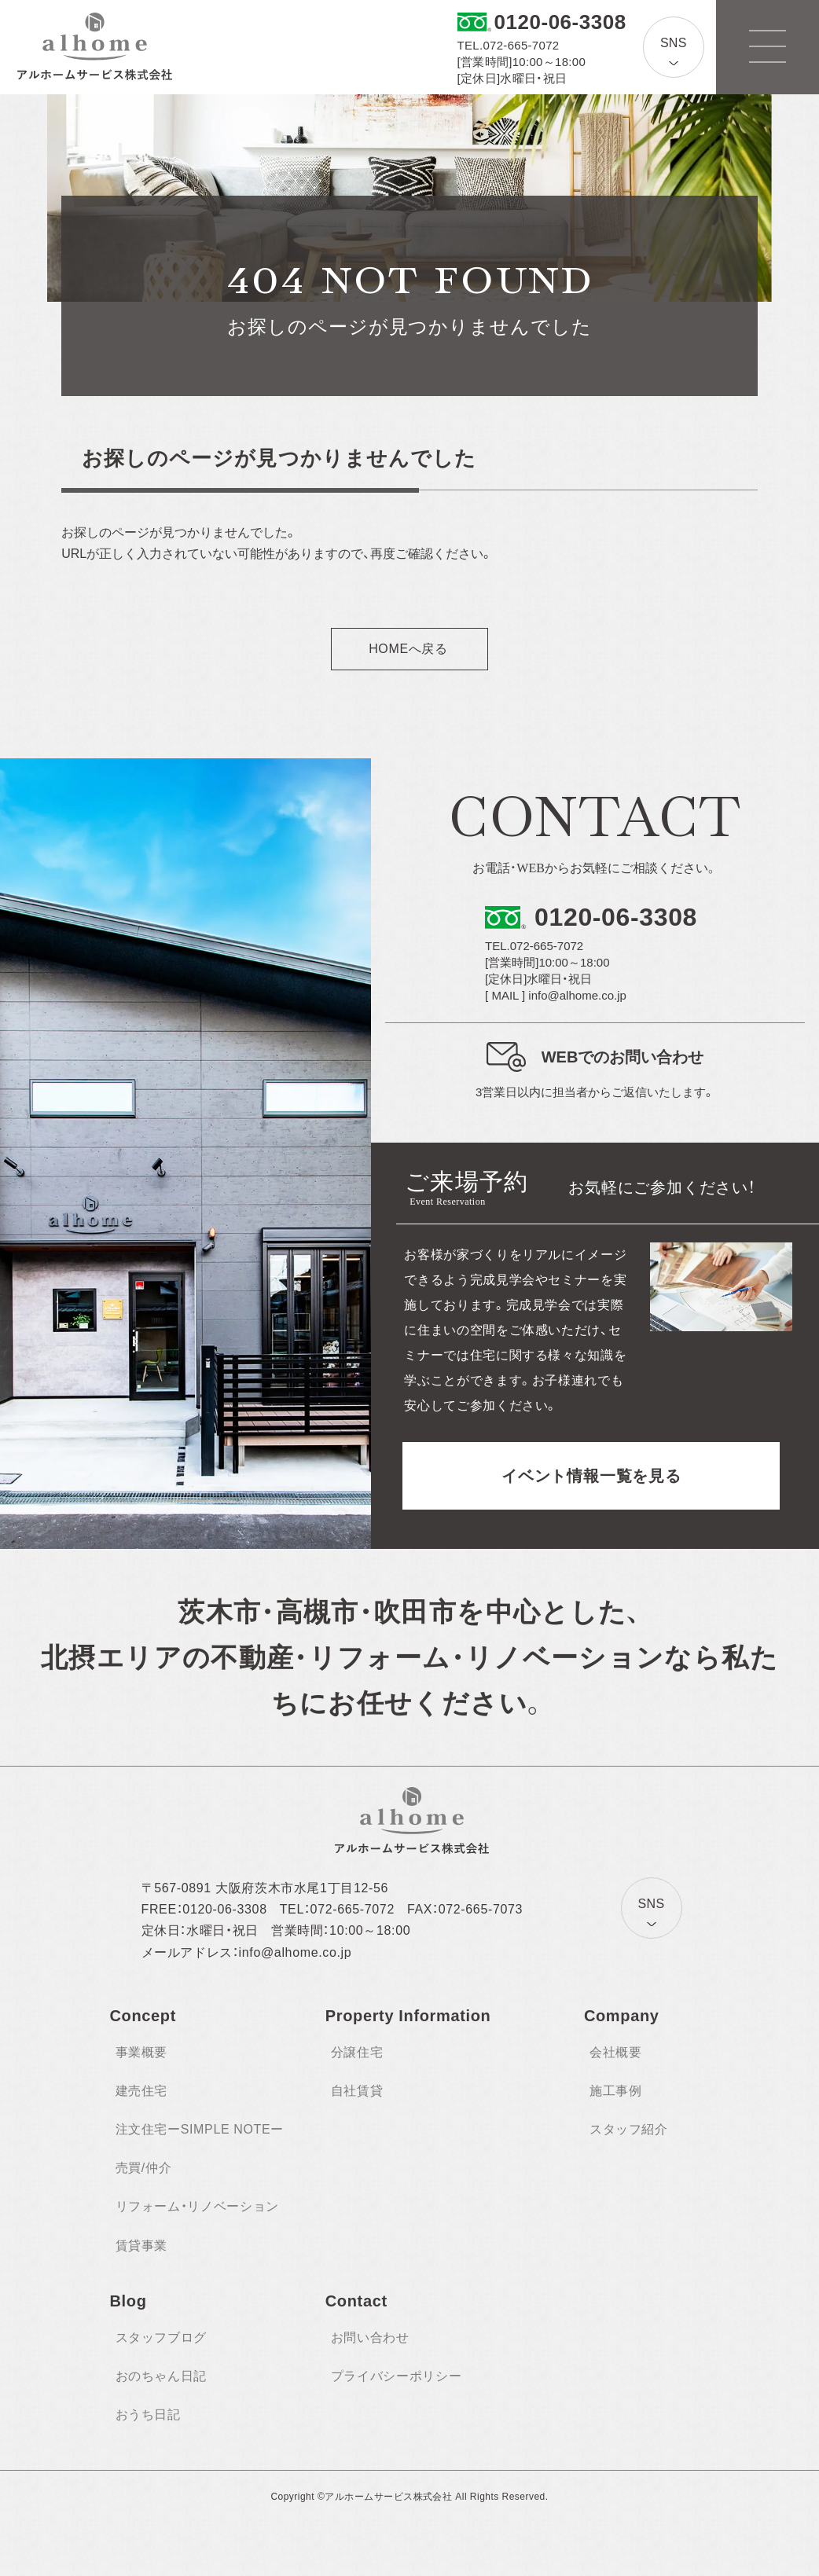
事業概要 (142, 2052)
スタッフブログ (161, 2337)
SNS (673, 43)
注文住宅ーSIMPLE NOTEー (200, 2129)
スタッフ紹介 (628, 2129)
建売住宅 (142, 2090)
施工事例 (615, 2090)
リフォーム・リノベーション (197, 2206)
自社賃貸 (357, 2090)
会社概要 (615, 2052)
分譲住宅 (357, 2052)
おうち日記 (148, 2414)
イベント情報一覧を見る (591, 1475)
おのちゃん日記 (161, 2376)
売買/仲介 (144, 2167)
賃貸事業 (142, 2245)
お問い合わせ (370, 2337)
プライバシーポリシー (396, 2376)
